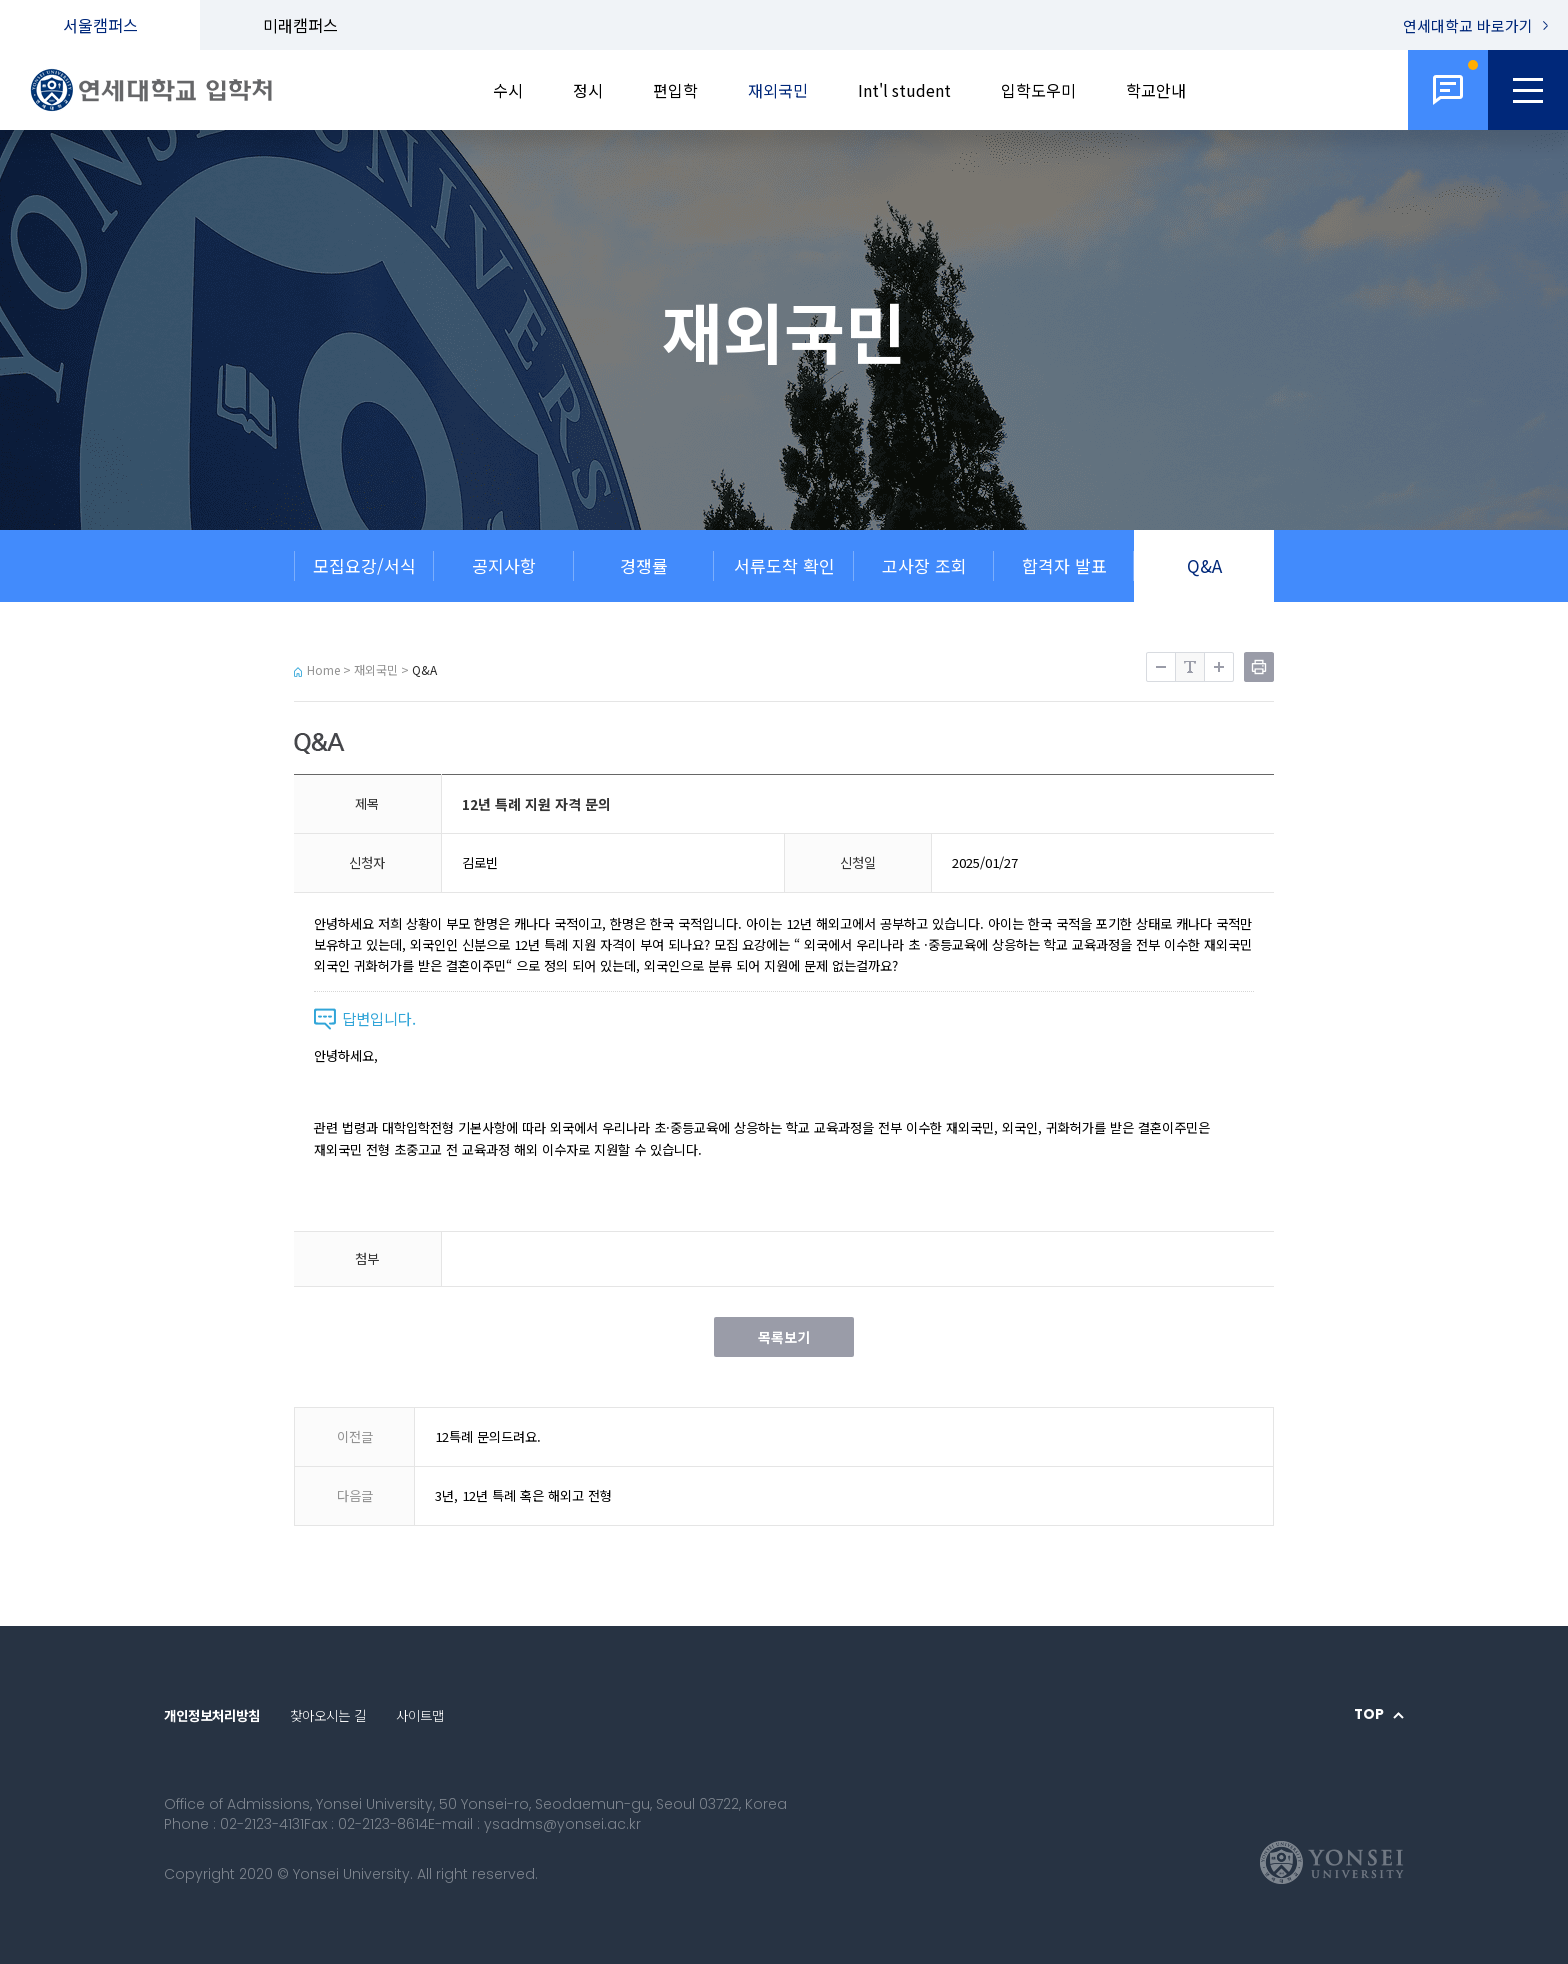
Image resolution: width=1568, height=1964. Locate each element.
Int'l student (904, 90)
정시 (588, 90)
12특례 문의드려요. (488, 1436)
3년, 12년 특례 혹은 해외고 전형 (523, 1495)
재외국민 (778, 90)
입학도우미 (1038, 90)
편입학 (675, 90)
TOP (1369, 1715)
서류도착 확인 (784, 565)
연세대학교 (1468, 25)
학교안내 (1156, 90)
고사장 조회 (924, 565)
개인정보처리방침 (212, 1716)
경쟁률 (644, 565)
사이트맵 (420, 1716)
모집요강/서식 (364, 565)
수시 (508, 90)
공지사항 (504, 565)
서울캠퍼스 (100, 25)
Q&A (1204, 565)
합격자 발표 (1064, 565)
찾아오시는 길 (328, 1716)
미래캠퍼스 (300, 25)
